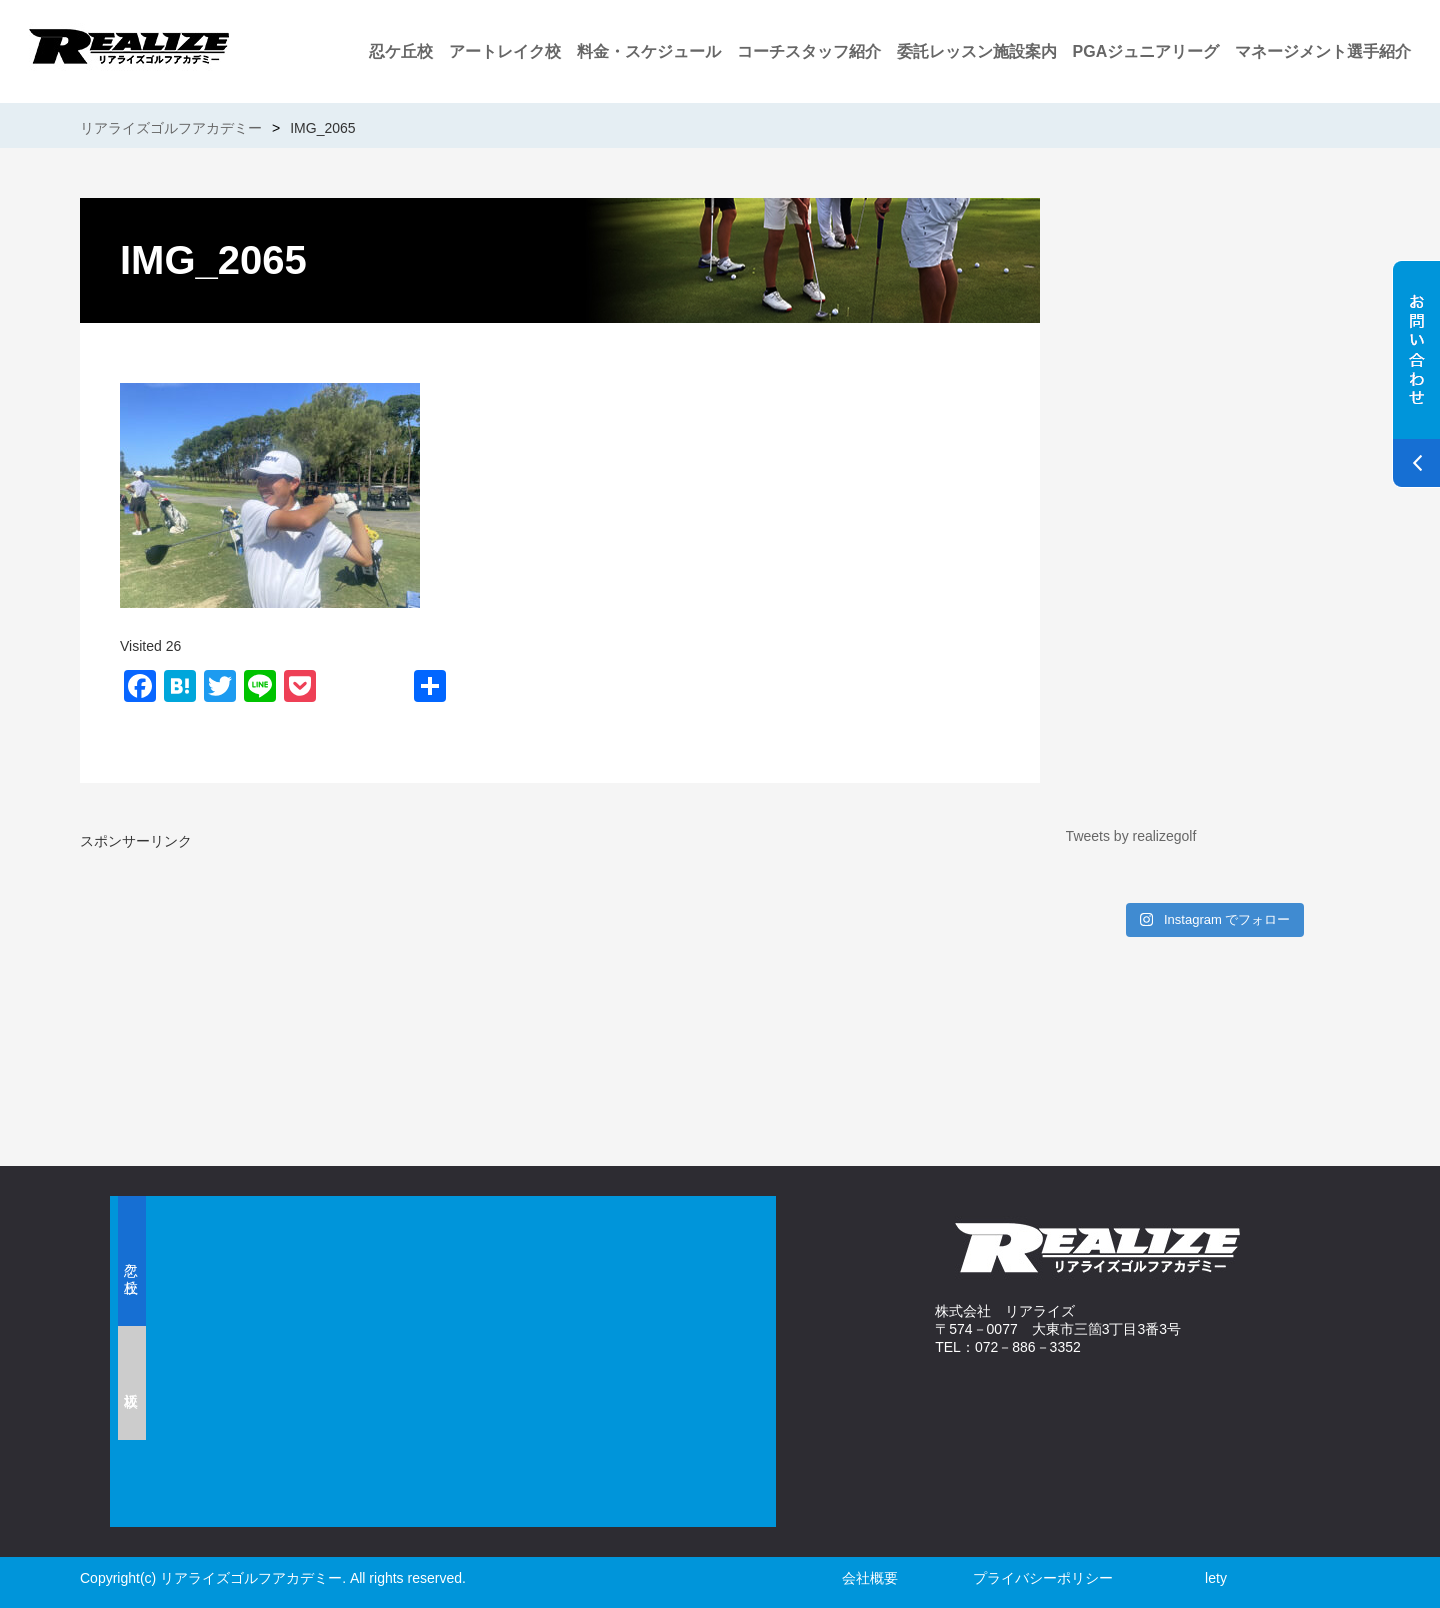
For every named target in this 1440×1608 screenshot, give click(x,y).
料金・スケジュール (649, 51)
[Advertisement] (315, 991)
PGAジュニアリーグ (1146, 51)
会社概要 (870, 1578)
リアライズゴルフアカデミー (171, 128)
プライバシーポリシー (1043, 1578)
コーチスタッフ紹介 (809, 51)
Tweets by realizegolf (1131, 836)
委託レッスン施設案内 (977, 51)
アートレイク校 (505, 51)
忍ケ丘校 (401, 51)
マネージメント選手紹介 (1323, 51)
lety (1216, 1578)
